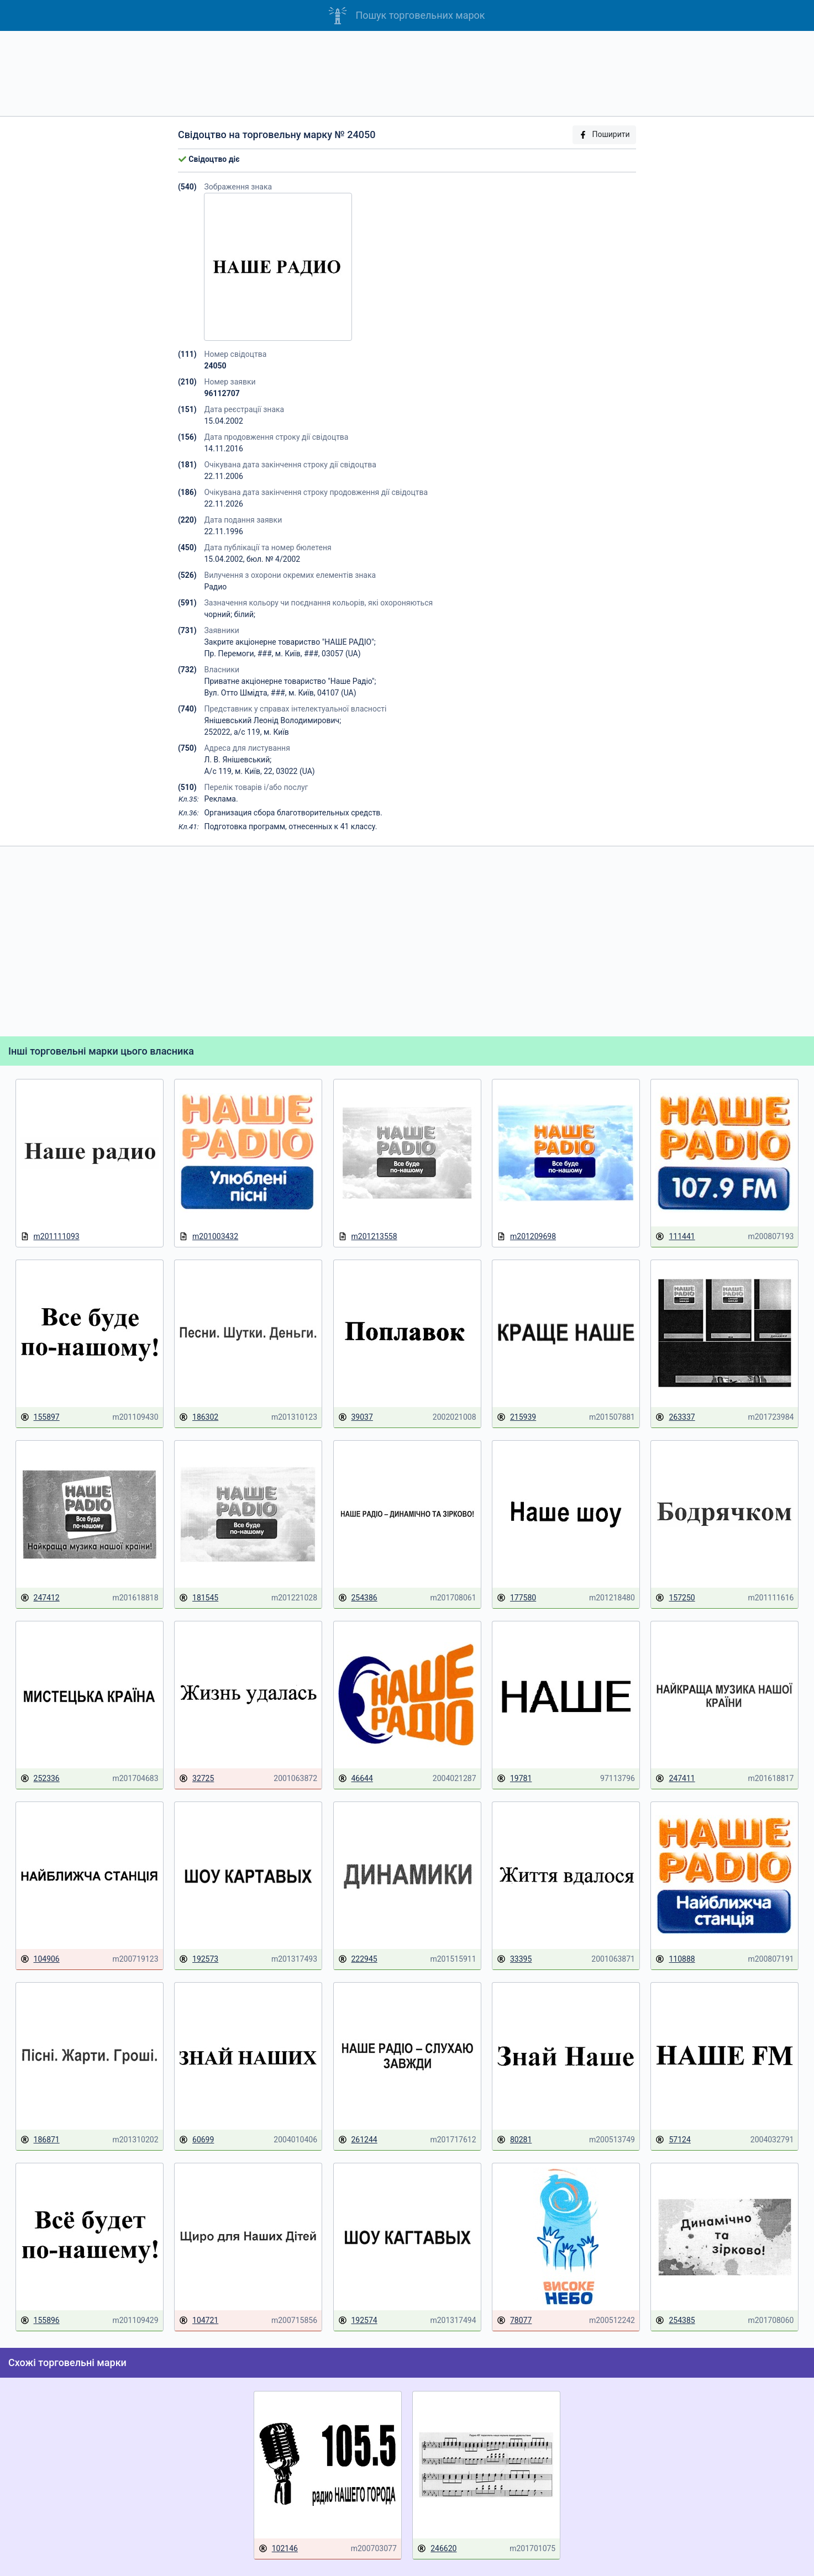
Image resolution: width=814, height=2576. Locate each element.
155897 (40, 1417)
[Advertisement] (407, 73)
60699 (196, 2140)
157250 (675, 1598)
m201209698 (526, 1236)
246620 (436, 2548)
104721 (198, 2320)
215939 (516, 1417)
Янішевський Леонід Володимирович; (272, 720)
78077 (514, 2320)
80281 (514, 2140)
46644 (355, 1778)
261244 (357, 2140)
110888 (675, 1959)
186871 (40, 2140)
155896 (40, 2320)
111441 (675, 1236)
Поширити (604, 134)
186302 (198, 1417)
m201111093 (50, 1236)
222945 (357, 1959)
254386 (357, 1598)
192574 (357, 2320)
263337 (675, 1417)
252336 (40, 1778)
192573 (198, 1959)
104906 (40, 1959)
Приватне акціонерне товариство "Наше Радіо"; (290, 681)
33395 (514, 1959)
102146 (278, 2548)
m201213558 (367, 1236)
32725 (196, 1778)
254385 (675, 2320)
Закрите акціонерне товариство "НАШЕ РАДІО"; (289, 642)
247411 (675, 1778)
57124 (672, 2140)
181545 (198, 1598)
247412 (40, 1598)
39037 (355, 1417)
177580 (516, 1598)
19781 (514, 1778)
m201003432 (208, 1236)
